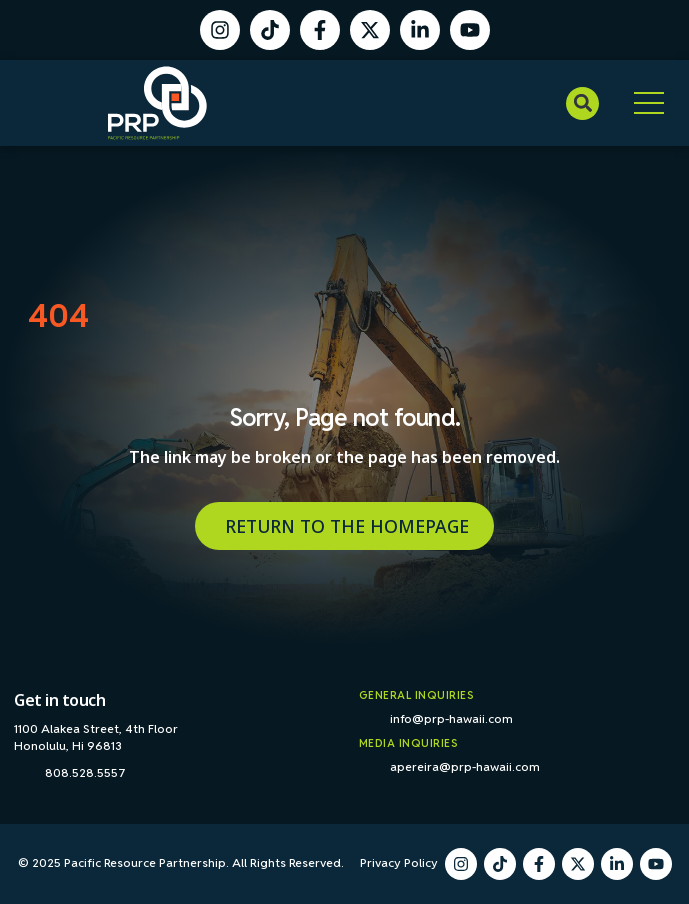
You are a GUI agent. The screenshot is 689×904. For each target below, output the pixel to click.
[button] (582, 103)
